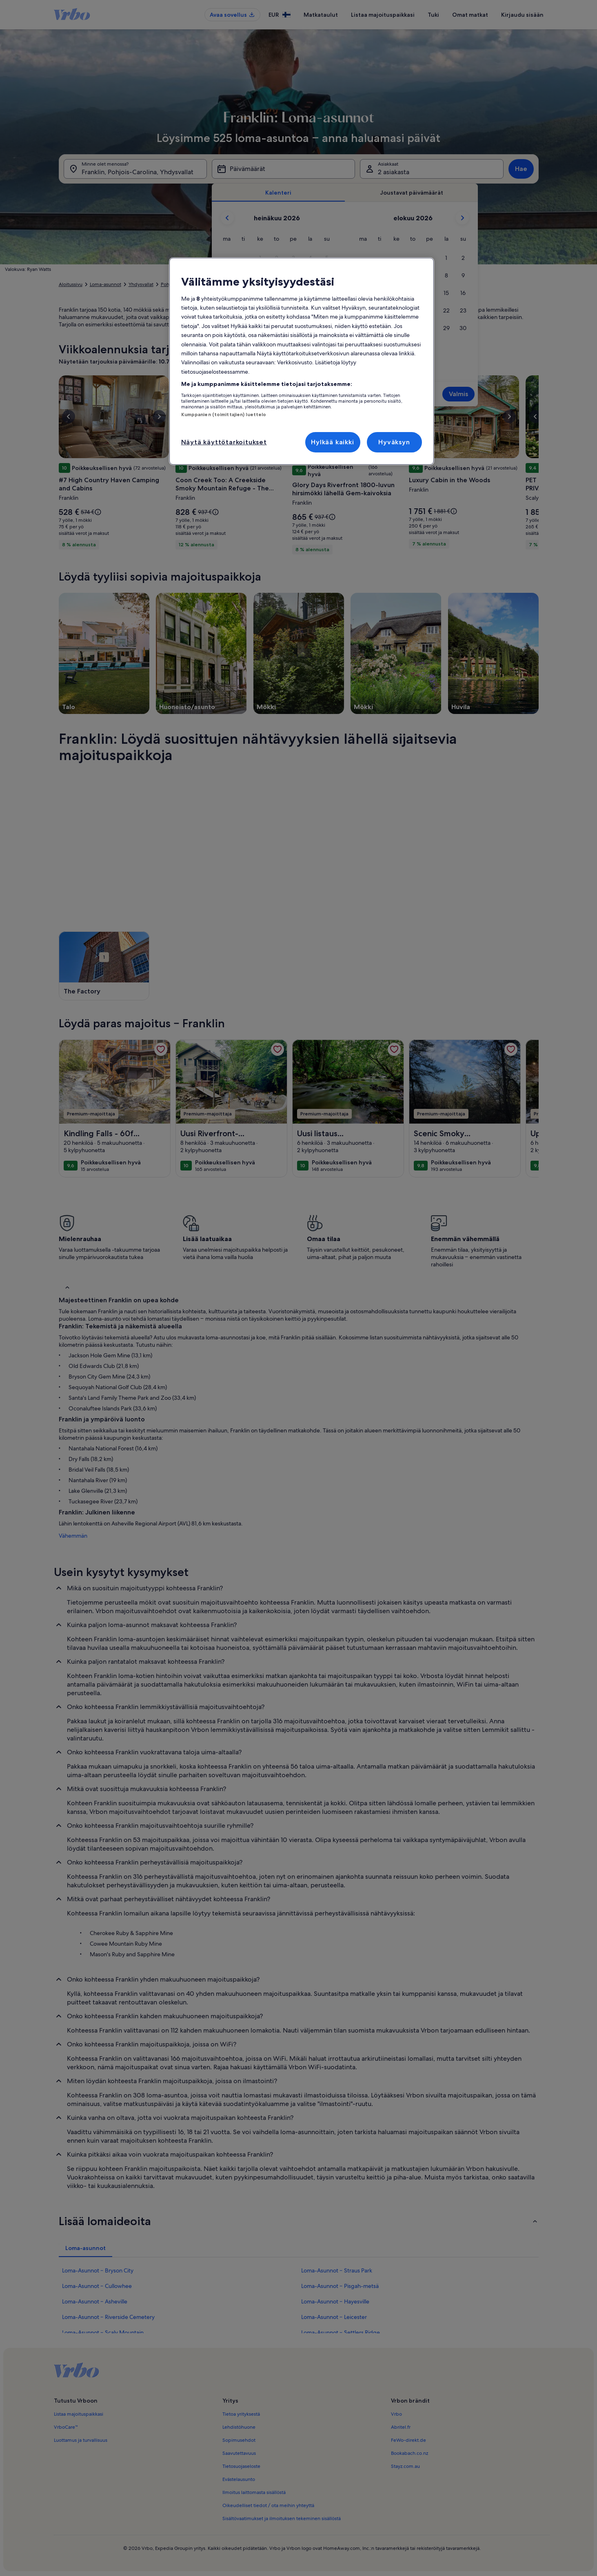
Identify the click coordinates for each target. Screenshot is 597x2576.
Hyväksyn (394, 442)
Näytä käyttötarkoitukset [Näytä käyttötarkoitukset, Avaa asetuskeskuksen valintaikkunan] (224, 442)
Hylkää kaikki (332, 442)
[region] (301, 361)
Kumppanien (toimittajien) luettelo (223, 414)
